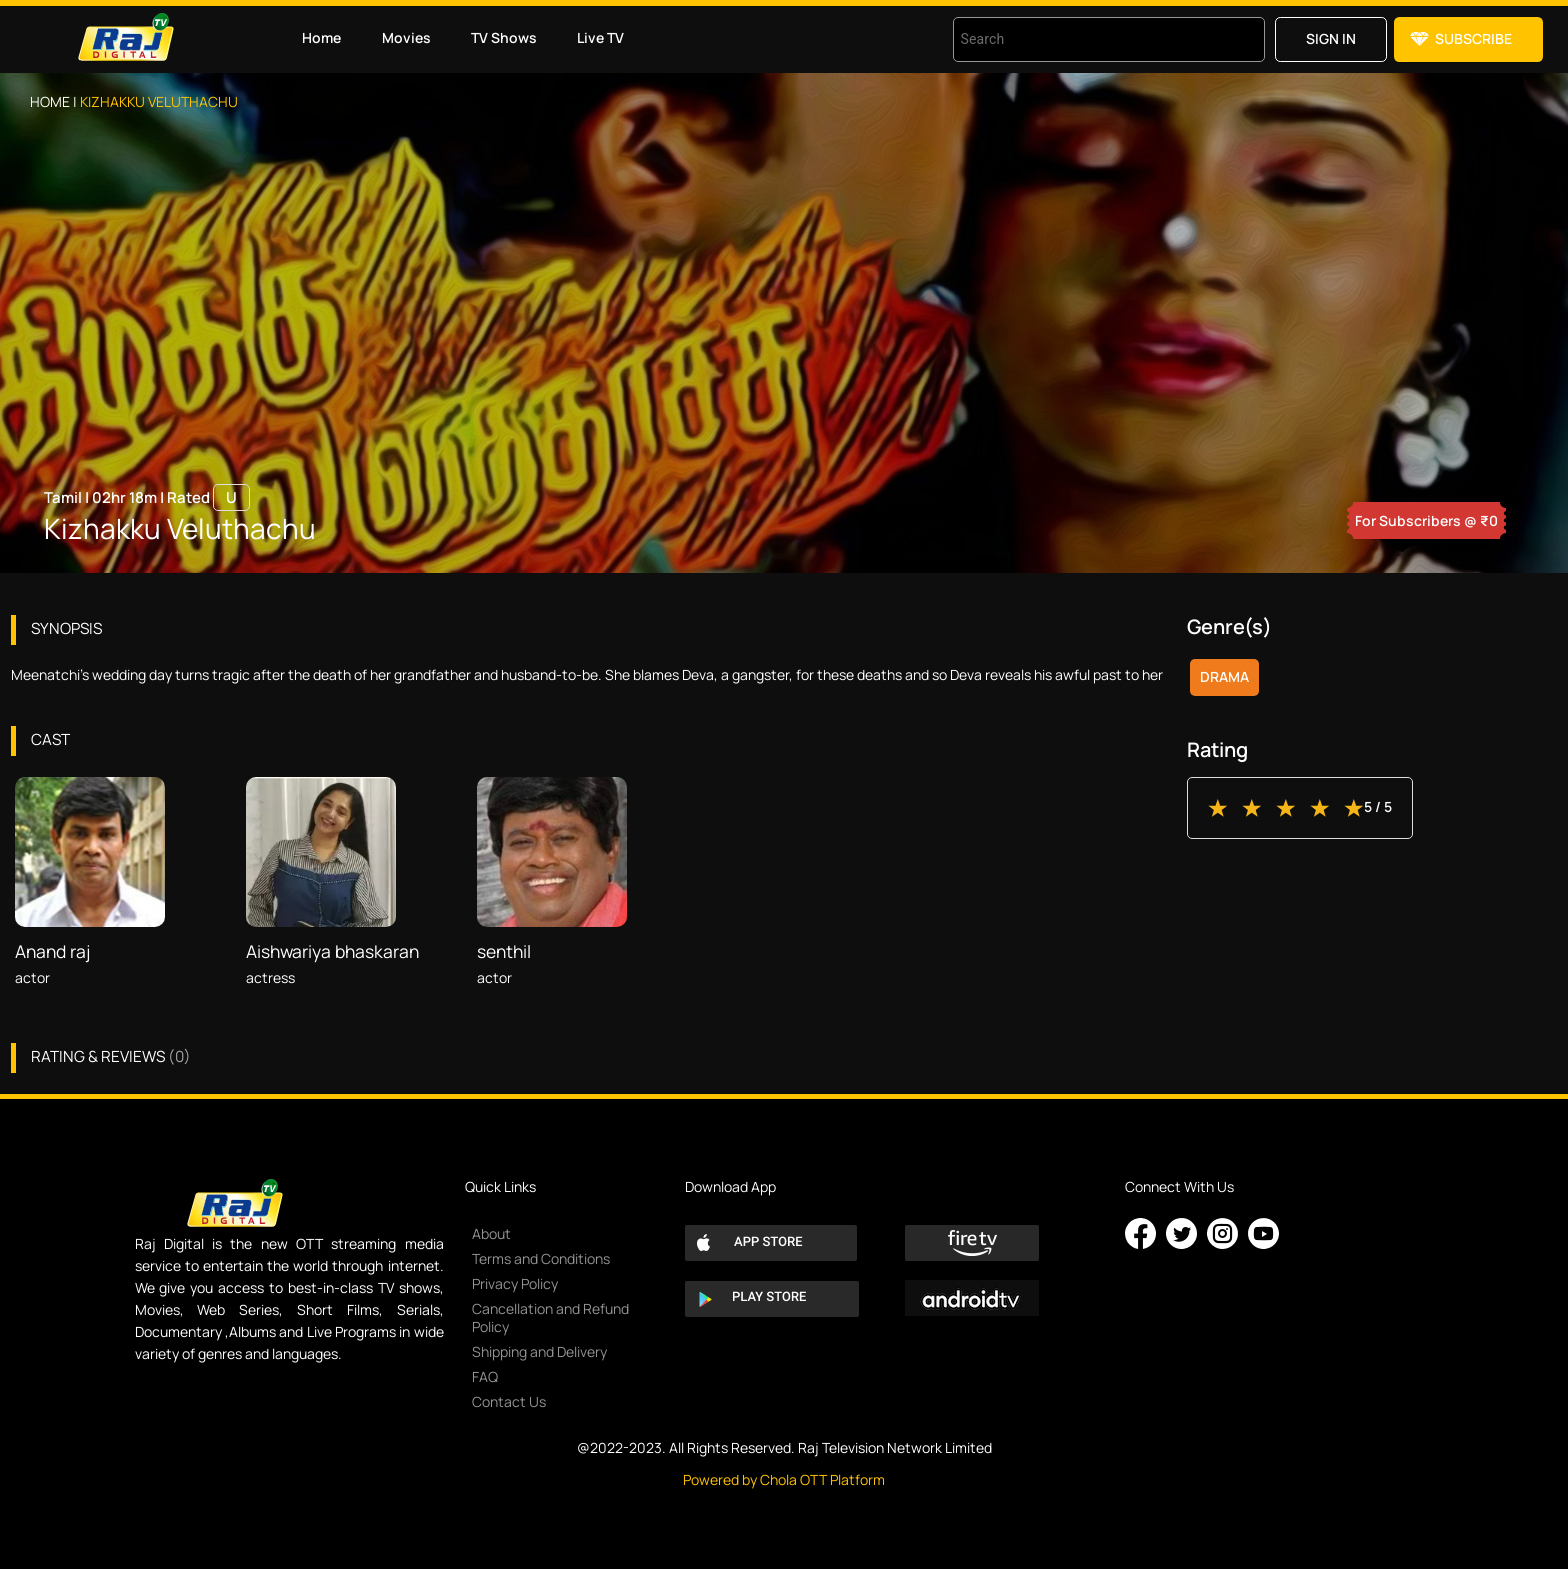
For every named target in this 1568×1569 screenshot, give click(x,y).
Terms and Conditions (541, 1258)
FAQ (485, 1376)
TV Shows (504, 37)
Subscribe (1473, 38)
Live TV (600, 37)
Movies (406, 37)
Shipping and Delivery (539, 1351)
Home (321, 37)
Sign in (1331, 38)
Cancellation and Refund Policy (550, 1317)
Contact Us (509, 1401)
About (491, 1233)
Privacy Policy (515, 1283)
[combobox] (1084, 39)
